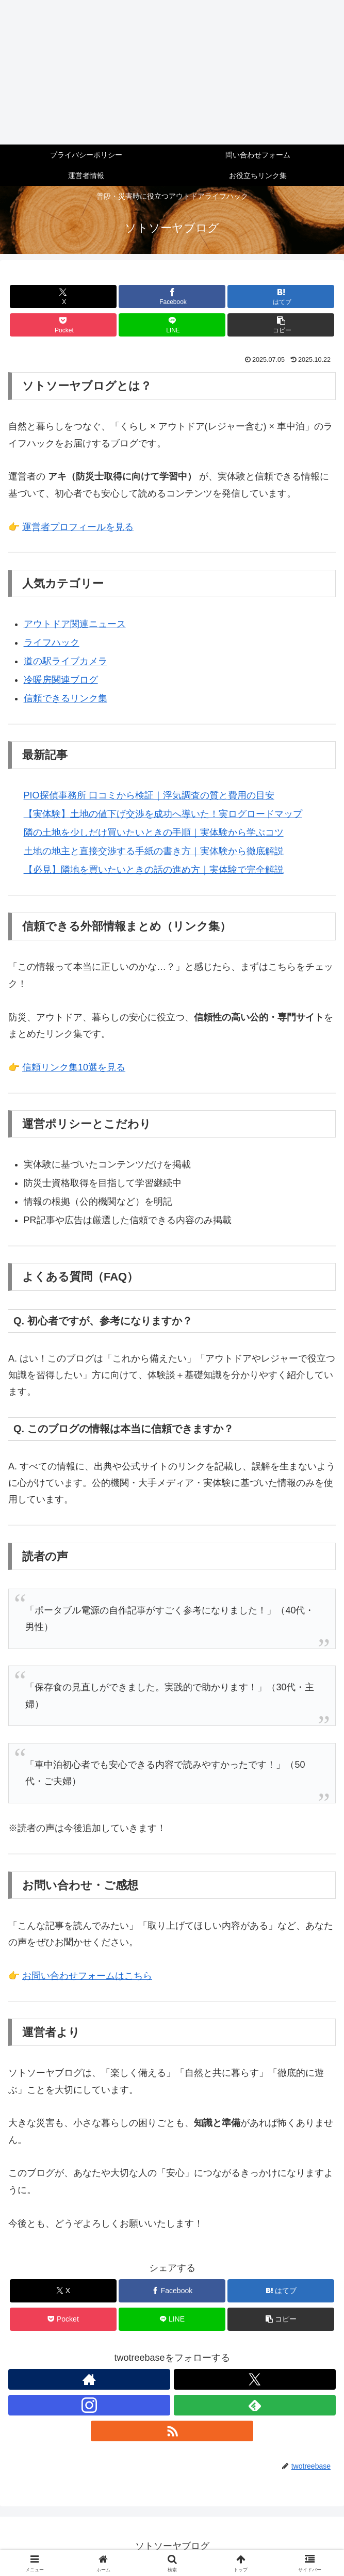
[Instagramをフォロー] (89, 2405)
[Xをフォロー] (255, 2379)
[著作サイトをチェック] (89, 2379)
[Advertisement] (172, 72)
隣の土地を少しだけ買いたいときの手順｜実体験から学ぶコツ (154, 832)
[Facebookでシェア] (172, 296)
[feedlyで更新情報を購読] (255, 2405)
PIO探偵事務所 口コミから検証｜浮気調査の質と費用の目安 (149, 795)
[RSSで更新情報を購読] (172, 2431)
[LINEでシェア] (172, 325)
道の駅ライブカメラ (65, 661)
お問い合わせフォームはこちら (87, 1976)
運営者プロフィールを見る (78, 527)
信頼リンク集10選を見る (73, 1067)
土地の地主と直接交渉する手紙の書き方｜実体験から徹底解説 (154, 851)
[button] (280, 325)
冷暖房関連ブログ (61, 680)
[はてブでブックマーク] (280, 296)
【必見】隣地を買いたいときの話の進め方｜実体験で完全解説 (154, 870)
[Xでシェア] (63, 296)
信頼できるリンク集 (65, 698)
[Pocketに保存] (63, 325)
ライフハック (51, 642)
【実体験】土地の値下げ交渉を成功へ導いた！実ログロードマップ (163, 814)
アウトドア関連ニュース (75, 624)
